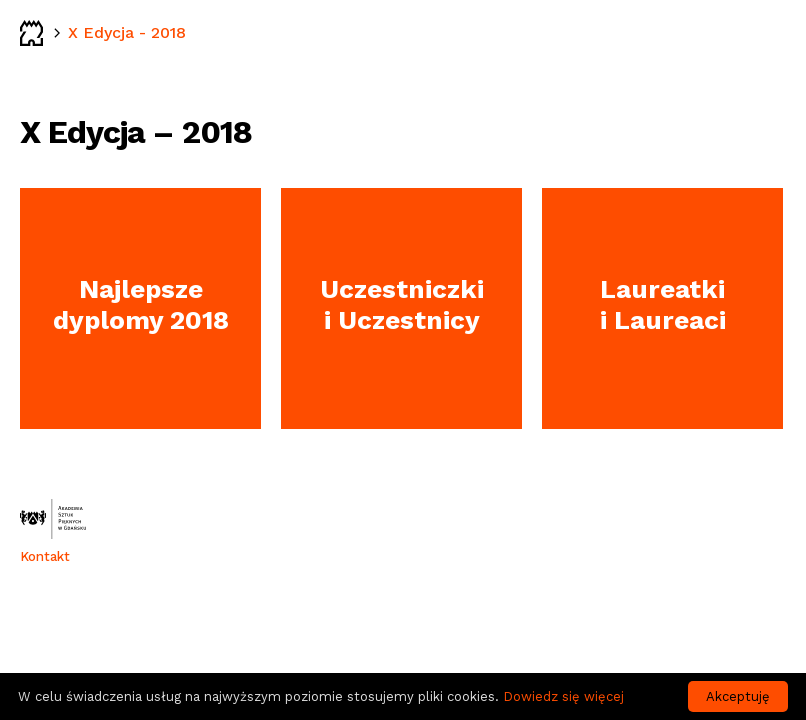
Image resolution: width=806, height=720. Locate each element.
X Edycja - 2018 (127, 32)
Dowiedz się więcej (563, 696)
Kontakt (45, 556)
